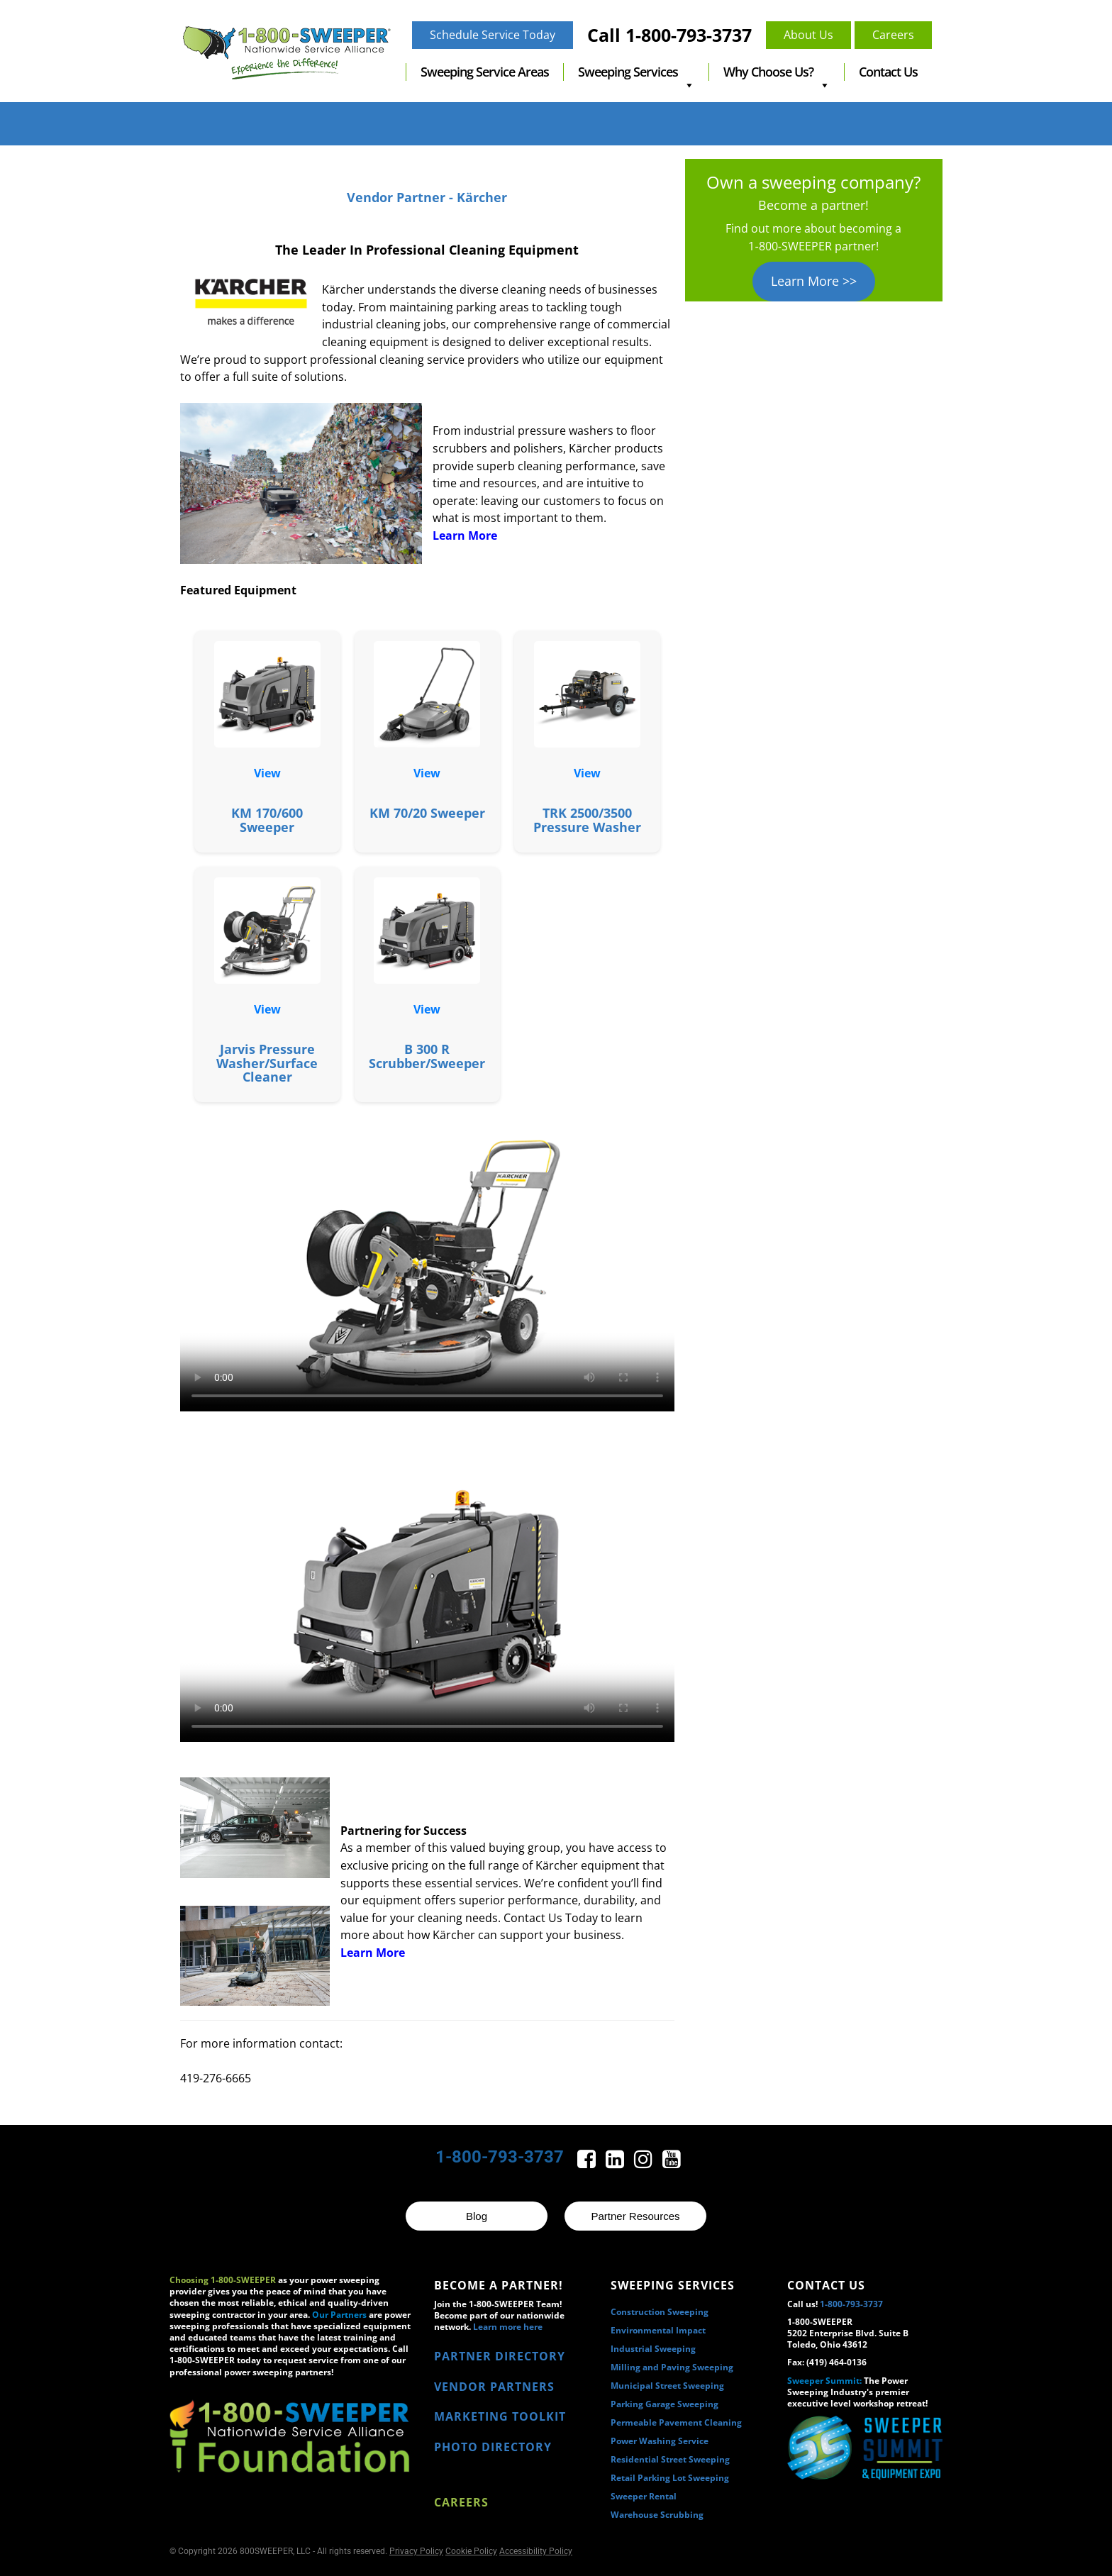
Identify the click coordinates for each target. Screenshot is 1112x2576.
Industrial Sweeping (653, 2349)
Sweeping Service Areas (485, 71)
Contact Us (888, 71)
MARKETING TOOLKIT (500, 2416)
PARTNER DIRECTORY (499, 2356)
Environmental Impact (658, 2330)
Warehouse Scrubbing (657, 2515)
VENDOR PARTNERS (494, 2386)
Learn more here (508, 2327)
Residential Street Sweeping (670, 2459)
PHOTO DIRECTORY (493, 2447)
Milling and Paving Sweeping (672, 2367)
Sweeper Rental (644, 2496)
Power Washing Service (659, 2441)
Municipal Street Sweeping (667, 2386)
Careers (461, 2502)
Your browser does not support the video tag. (427, 1263)
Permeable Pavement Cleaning (676, 2422)
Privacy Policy (416, 2551)
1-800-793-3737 (499, 2157)
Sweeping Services (636, 72)
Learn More (465, 535)
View (267, 773)
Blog (476, 2216)
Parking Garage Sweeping (664, 2404)
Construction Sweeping (659, 2312)
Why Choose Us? (776, 72)
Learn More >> (814, 280)
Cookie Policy (471, 2551)
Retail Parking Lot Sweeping (670, 2478)
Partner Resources (635, 2216)
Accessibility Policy (535, 2551)
